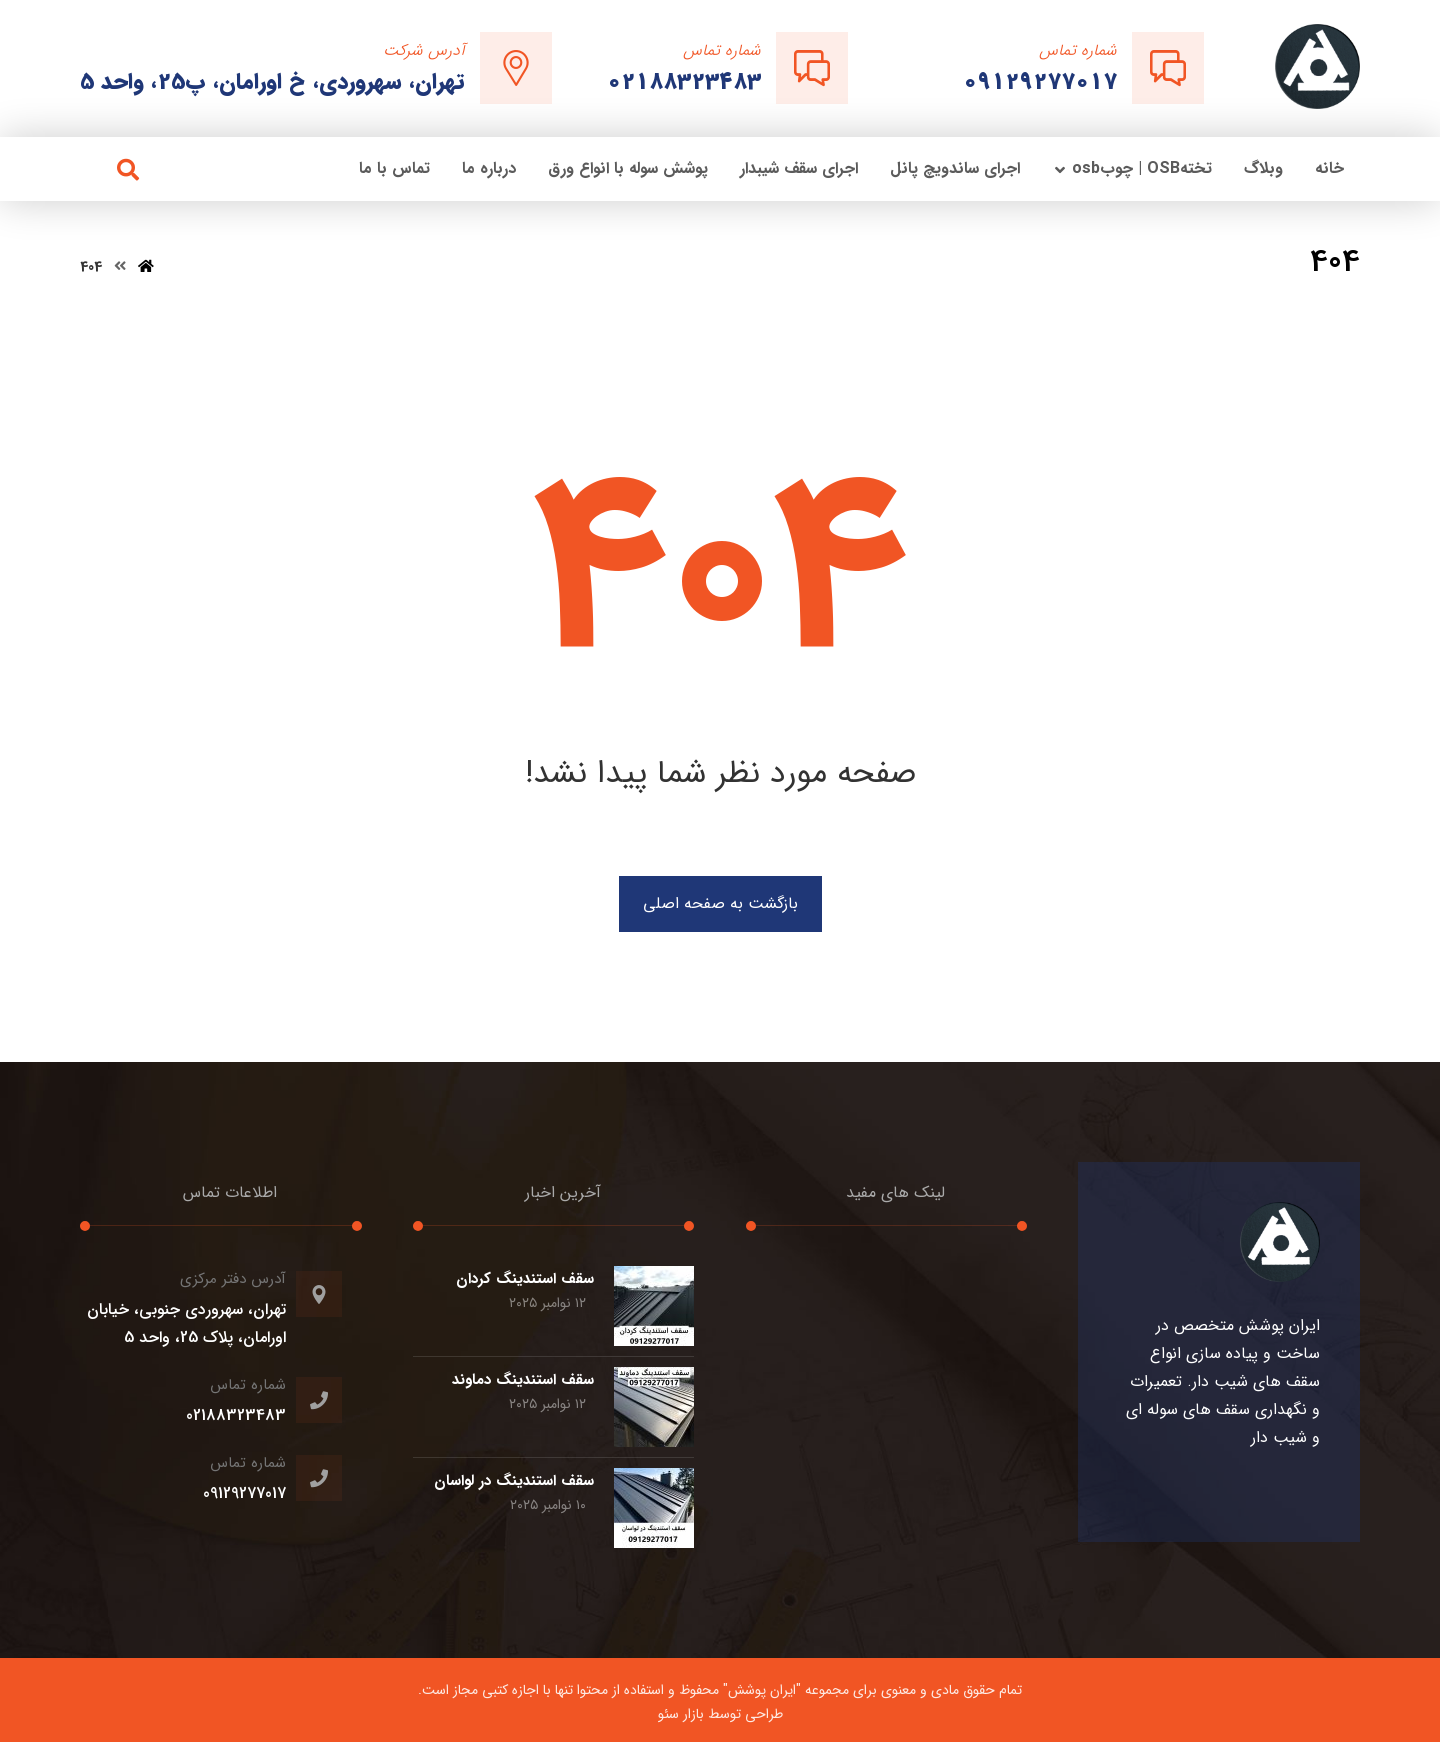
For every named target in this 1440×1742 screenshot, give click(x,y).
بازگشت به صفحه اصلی (720, 903)
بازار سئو (681, 1714)
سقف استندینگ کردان (525, 1279)
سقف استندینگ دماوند (523, 1380)
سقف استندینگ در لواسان (514, 1481)
